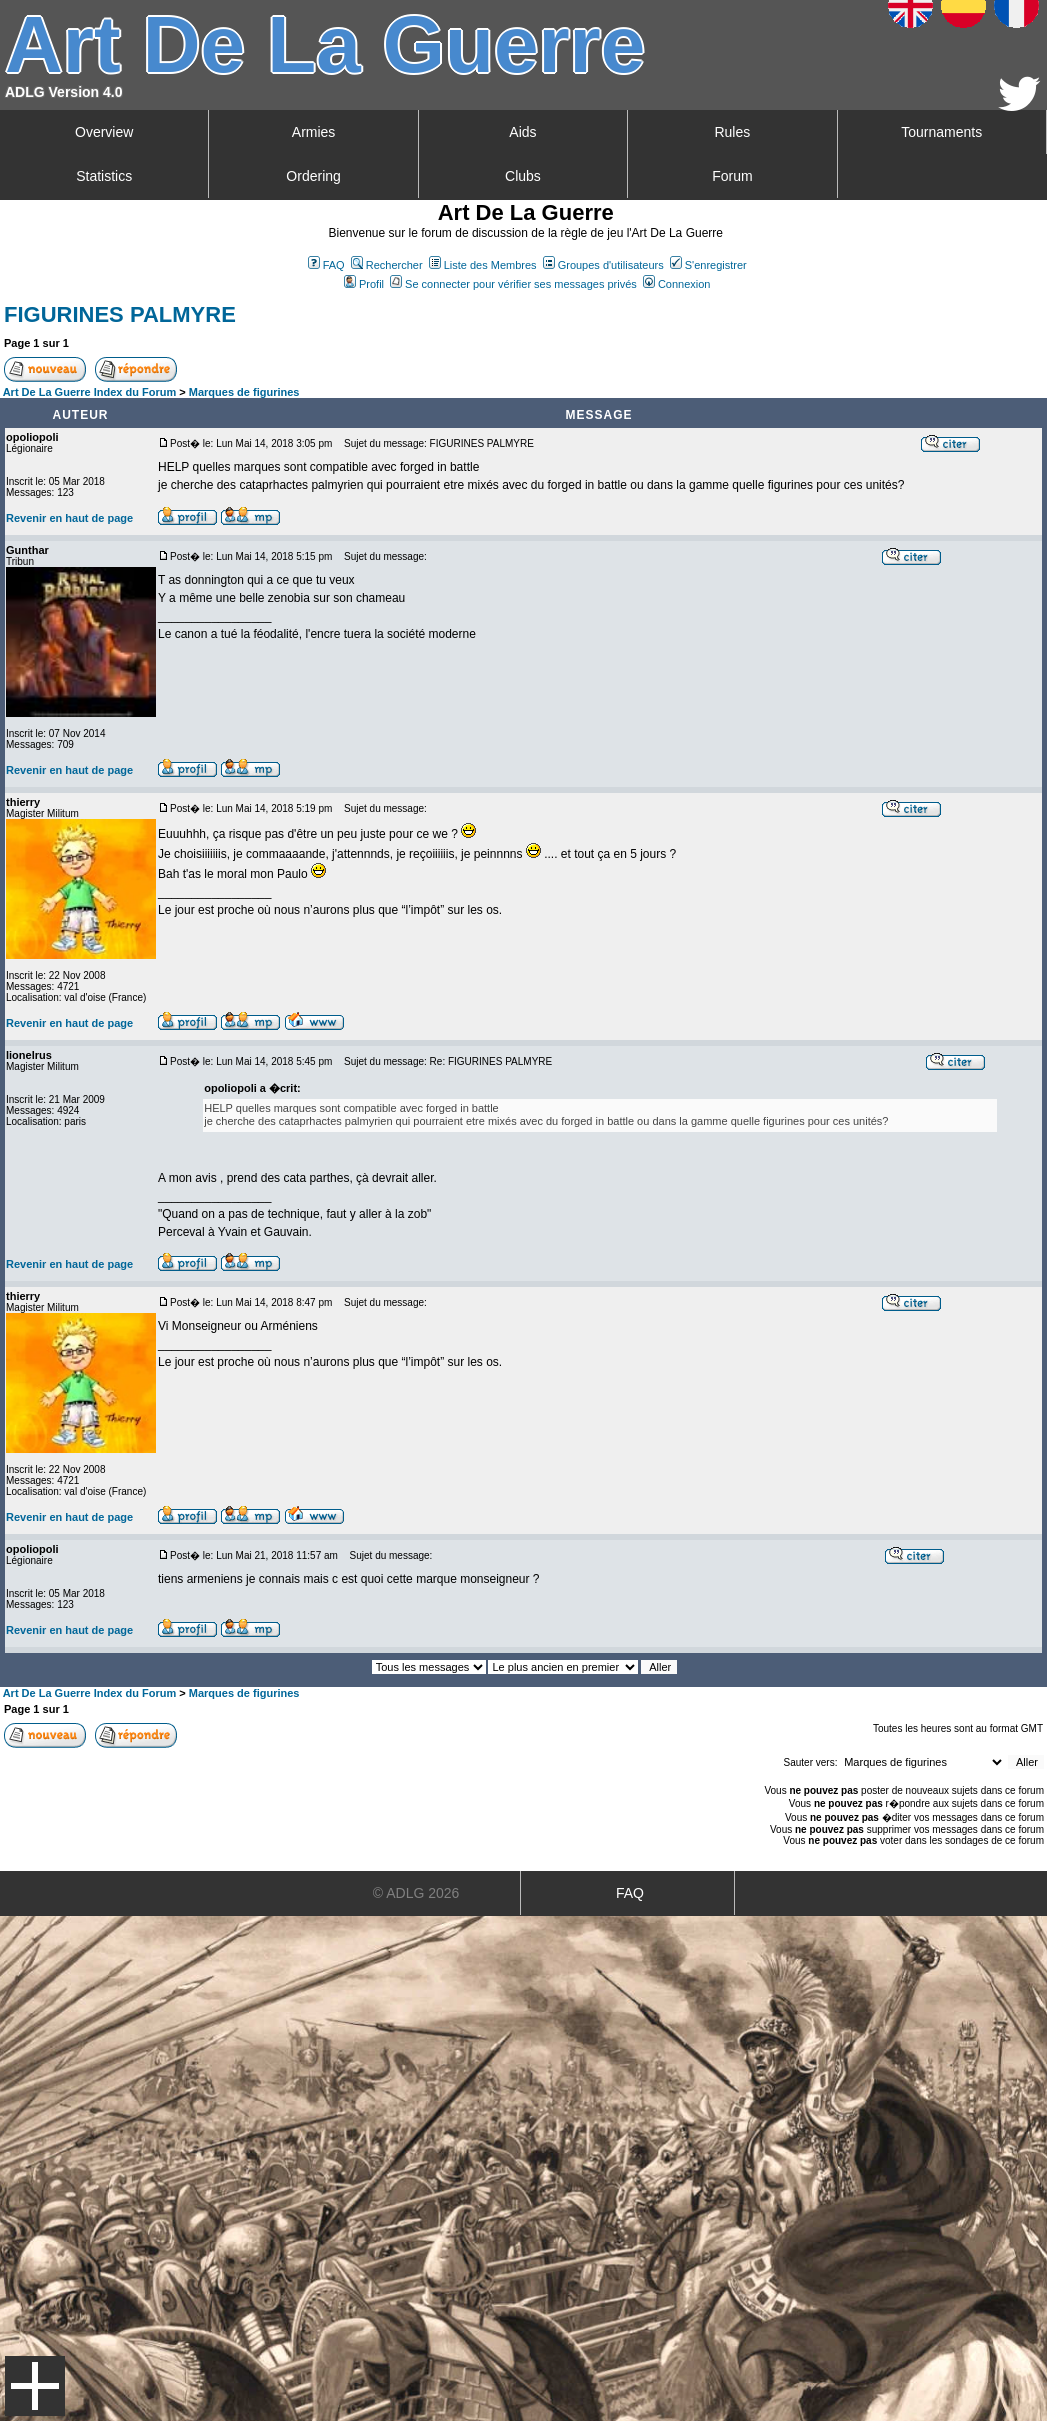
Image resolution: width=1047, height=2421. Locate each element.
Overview (104, 132)
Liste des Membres (483, 265)
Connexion (677, 284)
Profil (364, 284)
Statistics (104, 176)
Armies (314, 132)
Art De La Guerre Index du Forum (90, 392)
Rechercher (387, 265)
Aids (522, 132)
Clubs (523, 176)
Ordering (313, 176)
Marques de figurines (244, 392)
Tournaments (941, 132)
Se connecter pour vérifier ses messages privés (513, 284)
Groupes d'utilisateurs (603, 265)
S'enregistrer (708, 265)
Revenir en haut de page (69, 518)
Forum (732, 176)
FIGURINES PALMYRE (120, 314)
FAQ (326, 265)
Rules (732, 132)
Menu (35, 2386)
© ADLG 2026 (416, 1893)
